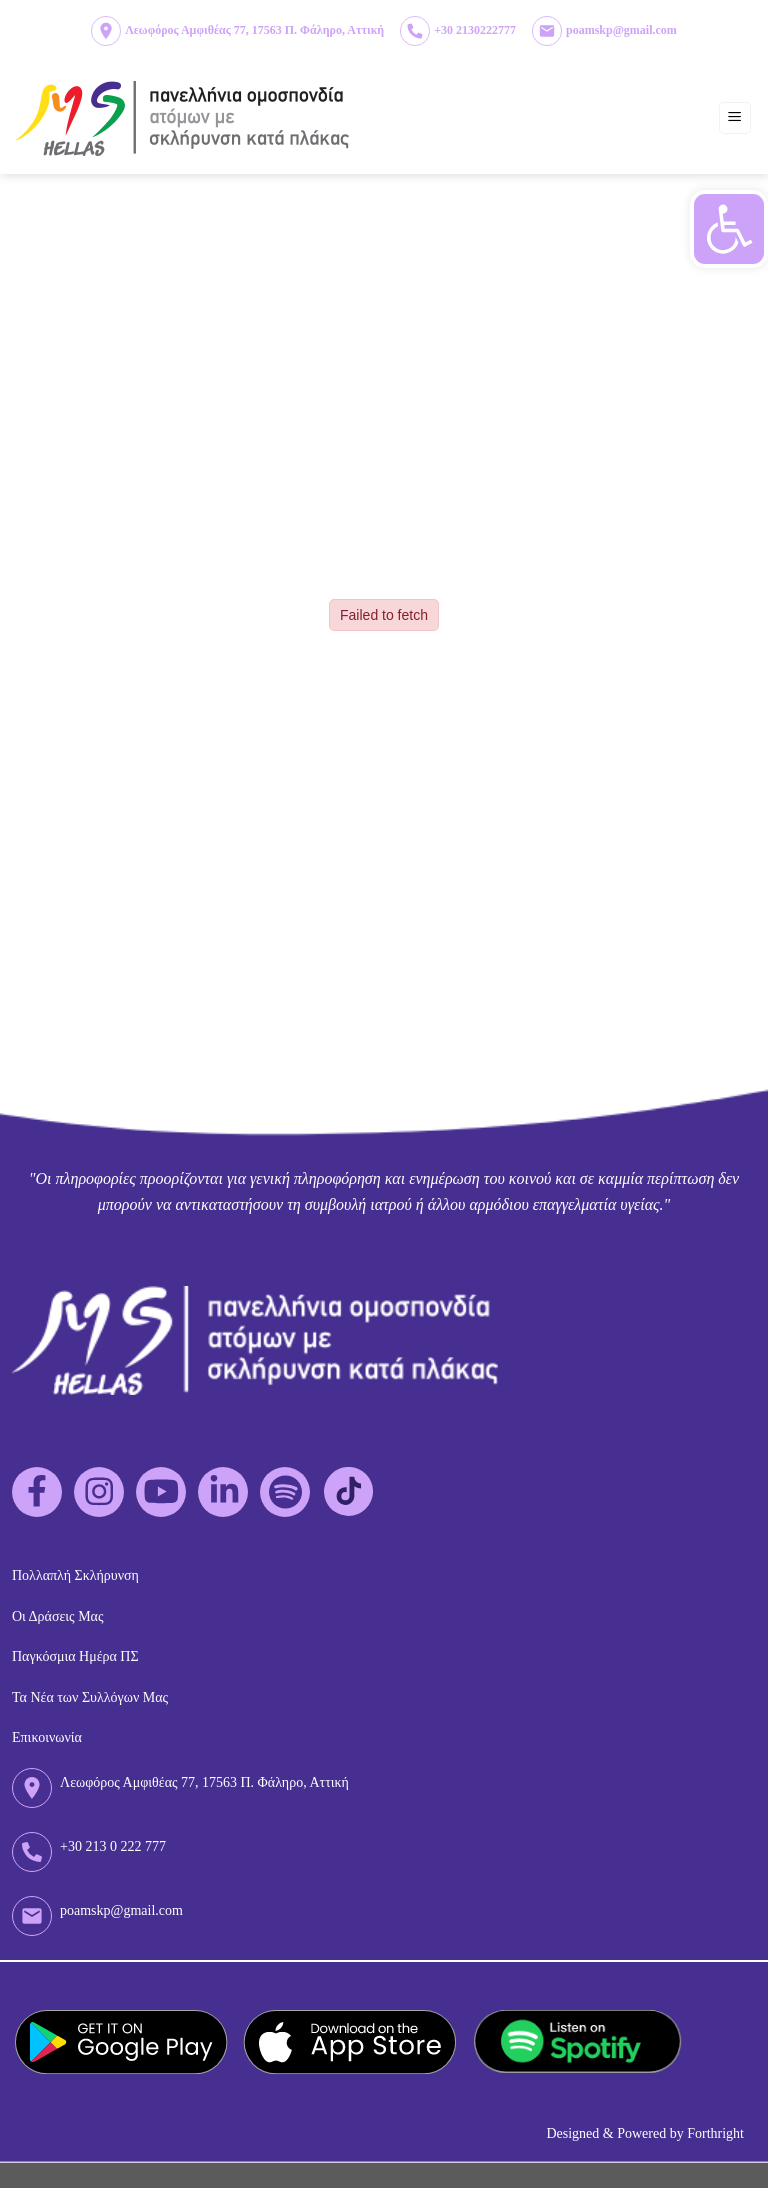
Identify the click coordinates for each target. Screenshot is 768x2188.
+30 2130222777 (475, 30)
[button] (729, 229)
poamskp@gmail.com (621, 30)
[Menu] (735, 118)
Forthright (715, 2133)
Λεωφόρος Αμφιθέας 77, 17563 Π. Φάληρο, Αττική (254, 30)
